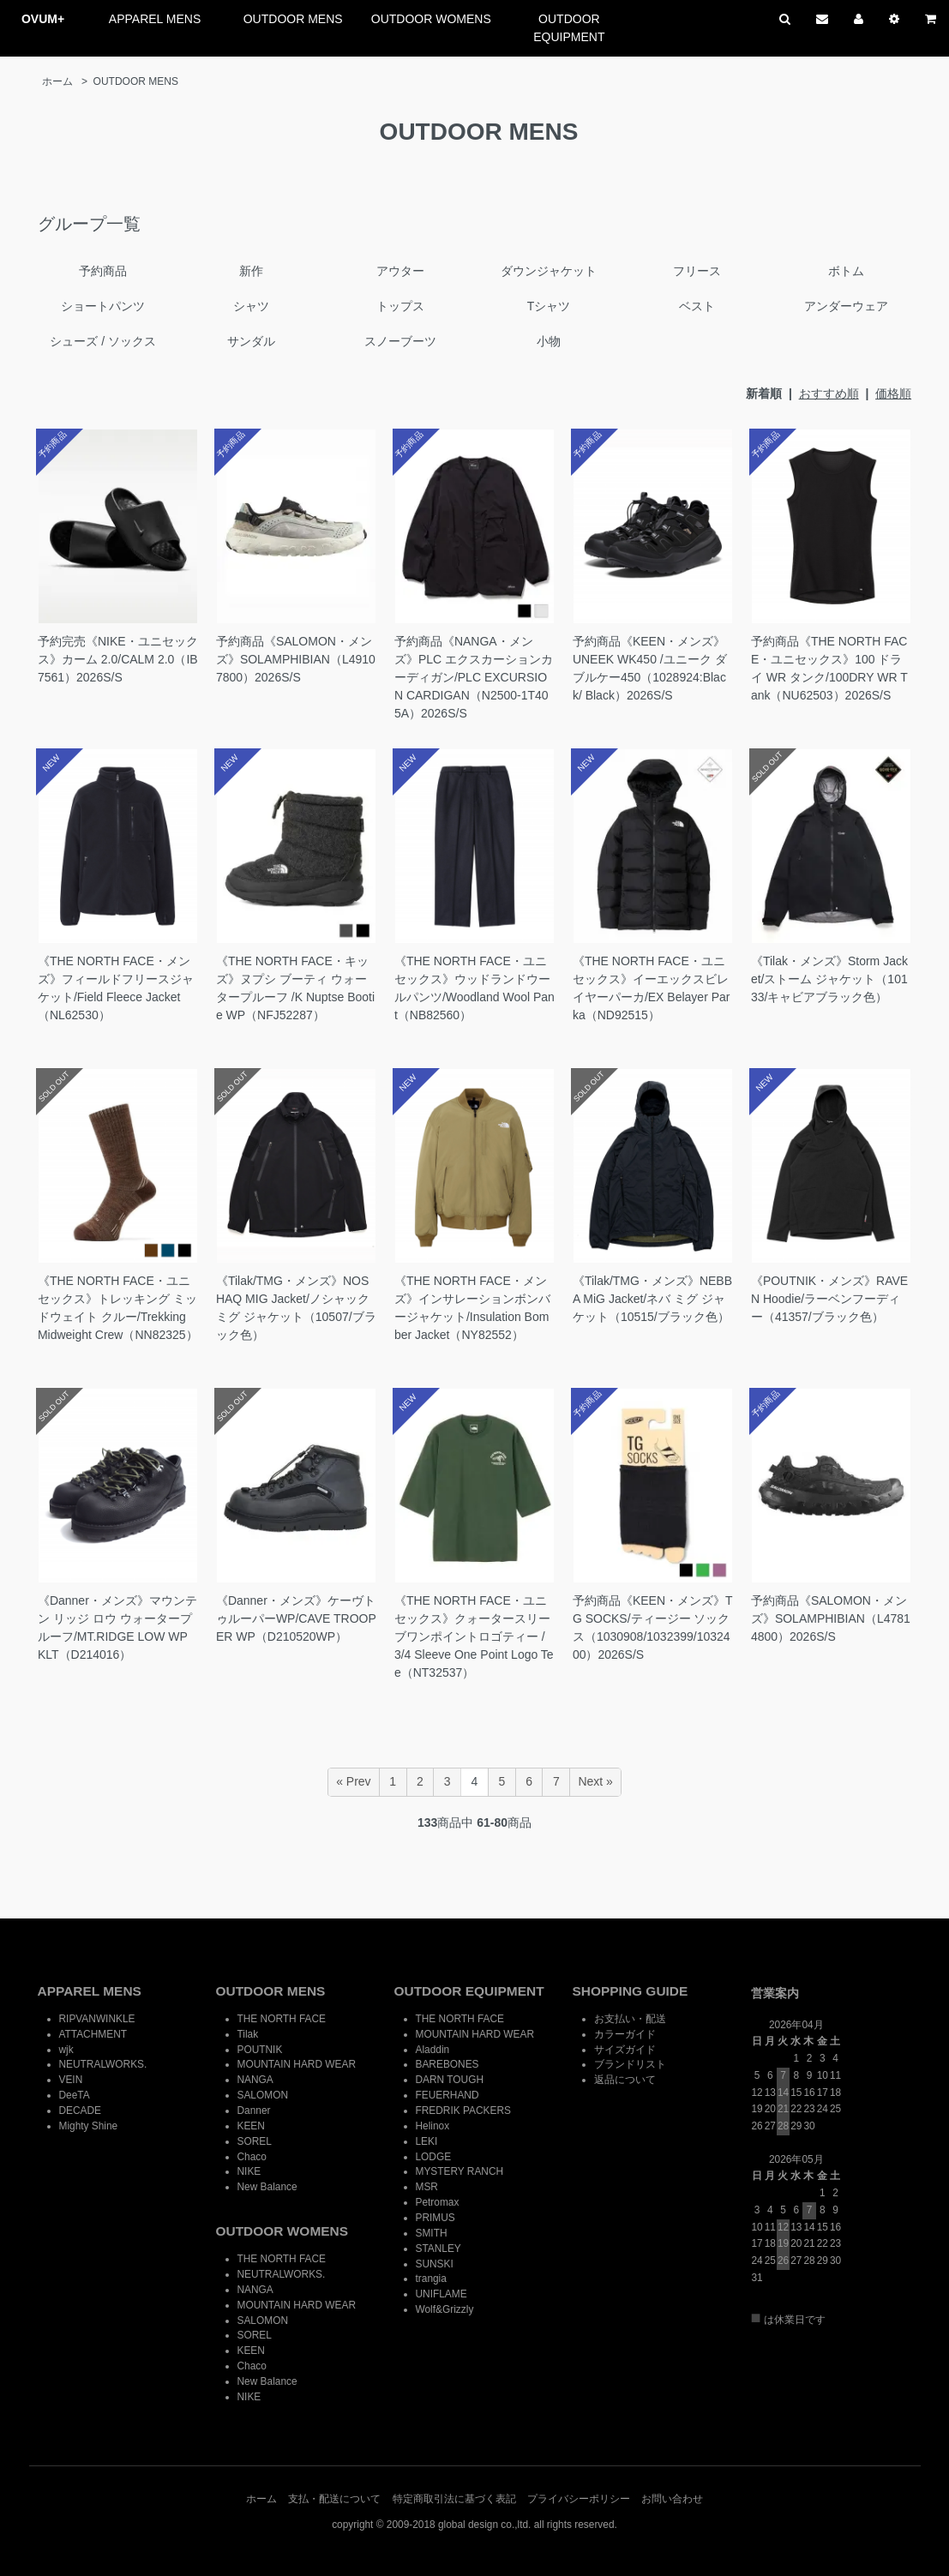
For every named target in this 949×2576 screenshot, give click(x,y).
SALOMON (262, 2095)
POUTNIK (260, 2050)
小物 (549, 341)
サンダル (251, 341)
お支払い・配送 (630, 2019)
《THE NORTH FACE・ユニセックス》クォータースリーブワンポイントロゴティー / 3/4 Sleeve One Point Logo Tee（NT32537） (474, 1636)
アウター (400, 271)
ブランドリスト (630, 2064)
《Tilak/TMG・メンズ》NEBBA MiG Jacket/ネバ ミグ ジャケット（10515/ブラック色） (652, 1299)
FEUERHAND (447, 2095)
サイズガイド (625, 2050)
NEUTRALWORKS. (103, 2064)
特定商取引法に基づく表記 (454, 2499)
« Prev (353, 1781)
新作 (251, 271)
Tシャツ (549, 306)
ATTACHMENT (93, 2034)
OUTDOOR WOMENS (431, 19)
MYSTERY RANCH (460, 2171)
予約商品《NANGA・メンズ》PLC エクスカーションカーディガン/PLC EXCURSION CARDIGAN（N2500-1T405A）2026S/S (473, 677)
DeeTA (74, 2095)
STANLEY (438, 2249)
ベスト (697, 306)
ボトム (846, 271)
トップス (400, 306)
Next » (595, 1781)
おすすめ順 (829, 393)
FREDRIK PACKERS (463, 2111)
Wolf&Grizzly (445, 2309)
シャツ (251, 306)
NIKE (249, 2171)
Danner (254, 2111)
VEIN (71, 2080)
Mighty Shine (88, 2126)
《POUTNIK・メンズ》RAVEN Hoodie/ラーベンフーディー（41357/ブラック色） (829, 1299)
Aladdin (433, 2050)
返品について (625, 2080)
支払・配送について (334, 2499)
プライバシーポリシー (578, 2499)
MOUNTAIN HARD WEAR (297, 2064)
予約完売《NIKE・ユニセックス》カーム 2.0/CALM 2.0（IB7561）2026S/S (118, 659)
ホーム (57, 81)
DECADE (80, 2111)
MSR (427, 2187)
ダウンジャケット (549, 271)
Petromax (437, 2202)
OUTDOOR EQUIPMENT (568, 28)
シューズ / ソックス (103, 341)
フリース (697, 271)
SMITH (431, 2233)
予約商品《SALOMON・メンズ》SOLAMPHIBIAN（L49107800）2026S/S (295, 659)
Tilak (248, 2034)
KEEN (251, 2126)
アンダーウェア (846, 306)
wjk (66, 2050)
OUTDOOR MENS (293, 19)
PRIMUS (435, 2218)
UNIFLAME (441, 2294)
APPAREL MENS (155, 19)
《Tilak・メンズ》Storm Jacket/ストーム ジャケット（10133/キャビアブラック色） (829, 979)
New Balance (267, 2187)
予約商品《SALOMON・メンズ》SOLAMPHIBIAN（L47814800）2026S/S (830, 1618)
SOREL (254, 2141)
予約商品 (103, 271)
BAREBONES (447, 2064)
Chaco (252, 2157)
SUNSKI (434, 2264)
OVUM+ (42, 19)
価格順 (893, 393)
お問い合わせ (672, 2499)
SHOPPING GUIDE (630, 1991)
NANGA (255, 2080)
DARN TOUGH (450, 2080)
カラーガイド (625, 2034)
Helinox (433, 2126)
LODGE (434, 2157)
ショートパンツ (103, 306)
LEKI (427, 2141)
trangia (431, 2279)
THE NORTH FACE (282, 2019)
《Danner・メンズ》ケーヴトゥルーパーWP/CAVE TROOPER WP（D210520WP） (296, 1618)
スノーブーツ (400, 341)
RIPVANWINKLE (97, 2019)
